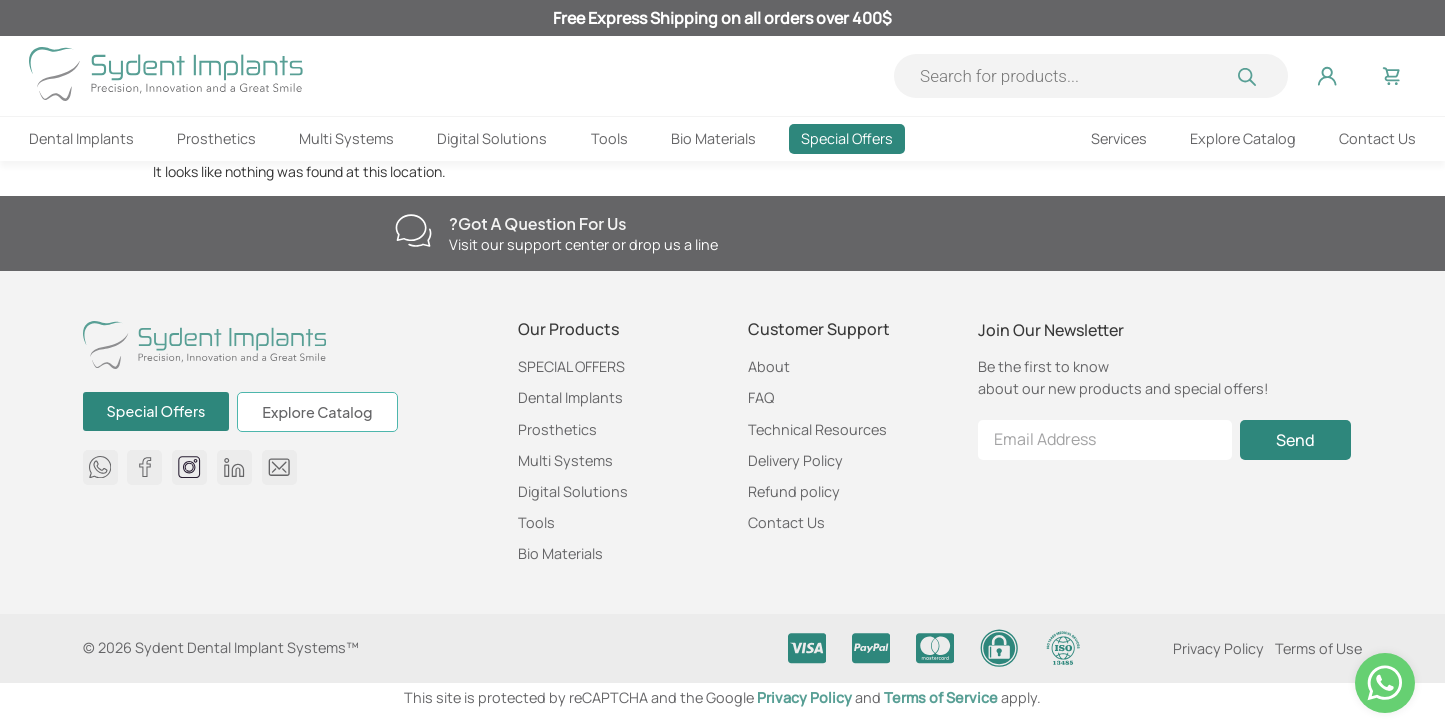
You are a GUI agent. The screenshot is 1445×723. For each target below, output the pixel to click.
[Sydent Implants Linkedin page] (234, 467)
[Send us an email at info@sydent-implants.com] (279, 467)
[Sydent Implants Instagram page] (189, 467)
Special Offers (847, 138)
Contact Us (1377, 138)
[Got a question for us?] (413, 230)
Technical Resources (817, 429)
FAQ (761, 397)
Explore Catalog (1243, 138)
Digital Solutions (492, 138)
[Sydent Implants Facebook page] (144, 467)
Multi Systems (346, 138)
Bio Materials (713, 138)
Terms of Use (1318, 648)
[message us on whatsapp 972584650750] (100, 467)
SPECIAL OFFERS (571, 366)
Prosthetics (216, 138)
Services (1119, 138)
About (769, 366)
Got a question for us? (538, 223)
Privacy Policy (1218, 648)
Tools (609, 138)
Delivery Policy (795, 460)
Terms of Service (942, 697)
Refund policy (794, 491)
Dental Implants (81, 138)
